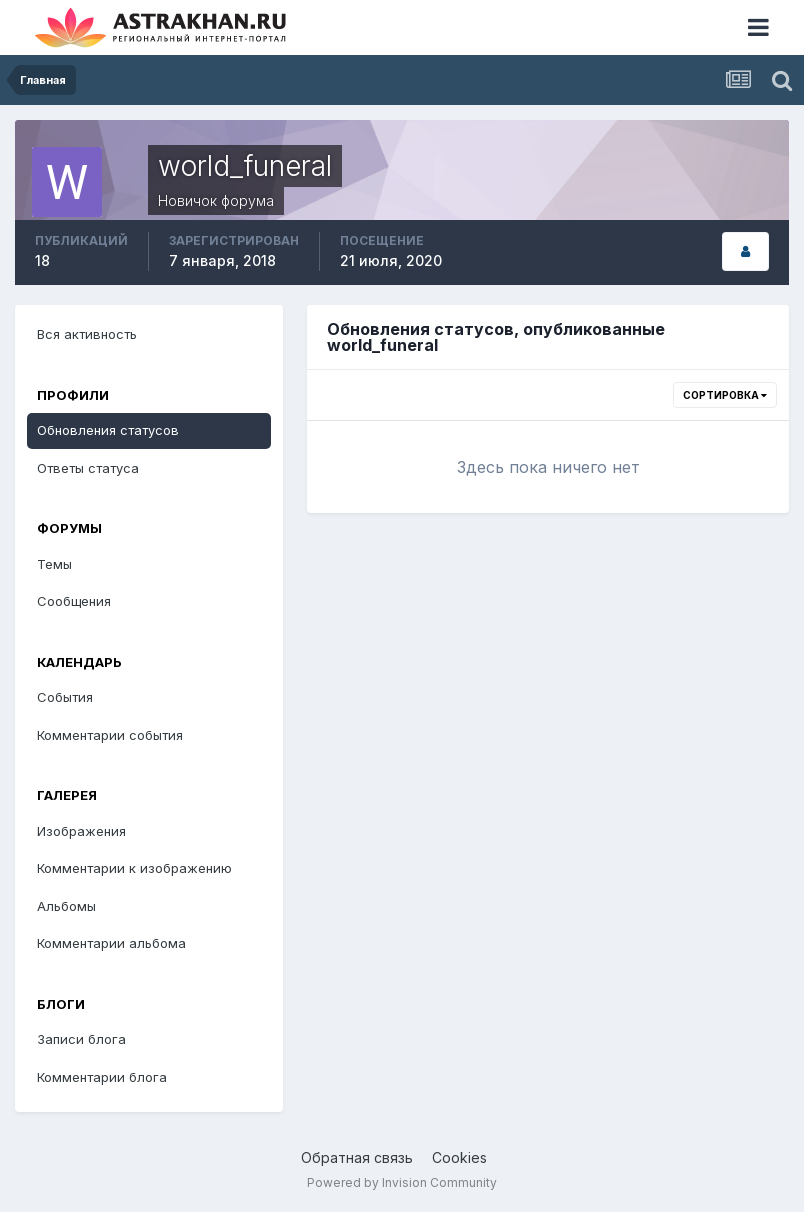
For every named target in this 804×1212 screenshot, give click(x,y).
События (65, 697)
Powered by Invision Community (402, 1182)
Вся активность (87, 334)
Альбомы (66, 906)
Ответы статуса (88, 468)
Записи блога (81, 1039)
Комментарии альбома (111, 943)
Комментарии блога (102, 1077)
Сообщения (74, 601)
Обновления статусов (108, 430)
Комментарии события (110, 735)
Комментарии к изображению (134, 868)
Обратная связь (357, 1157)
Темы (54, 564)
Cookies (459, 1157)
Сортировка (725, 395)
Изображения (81, 831)
